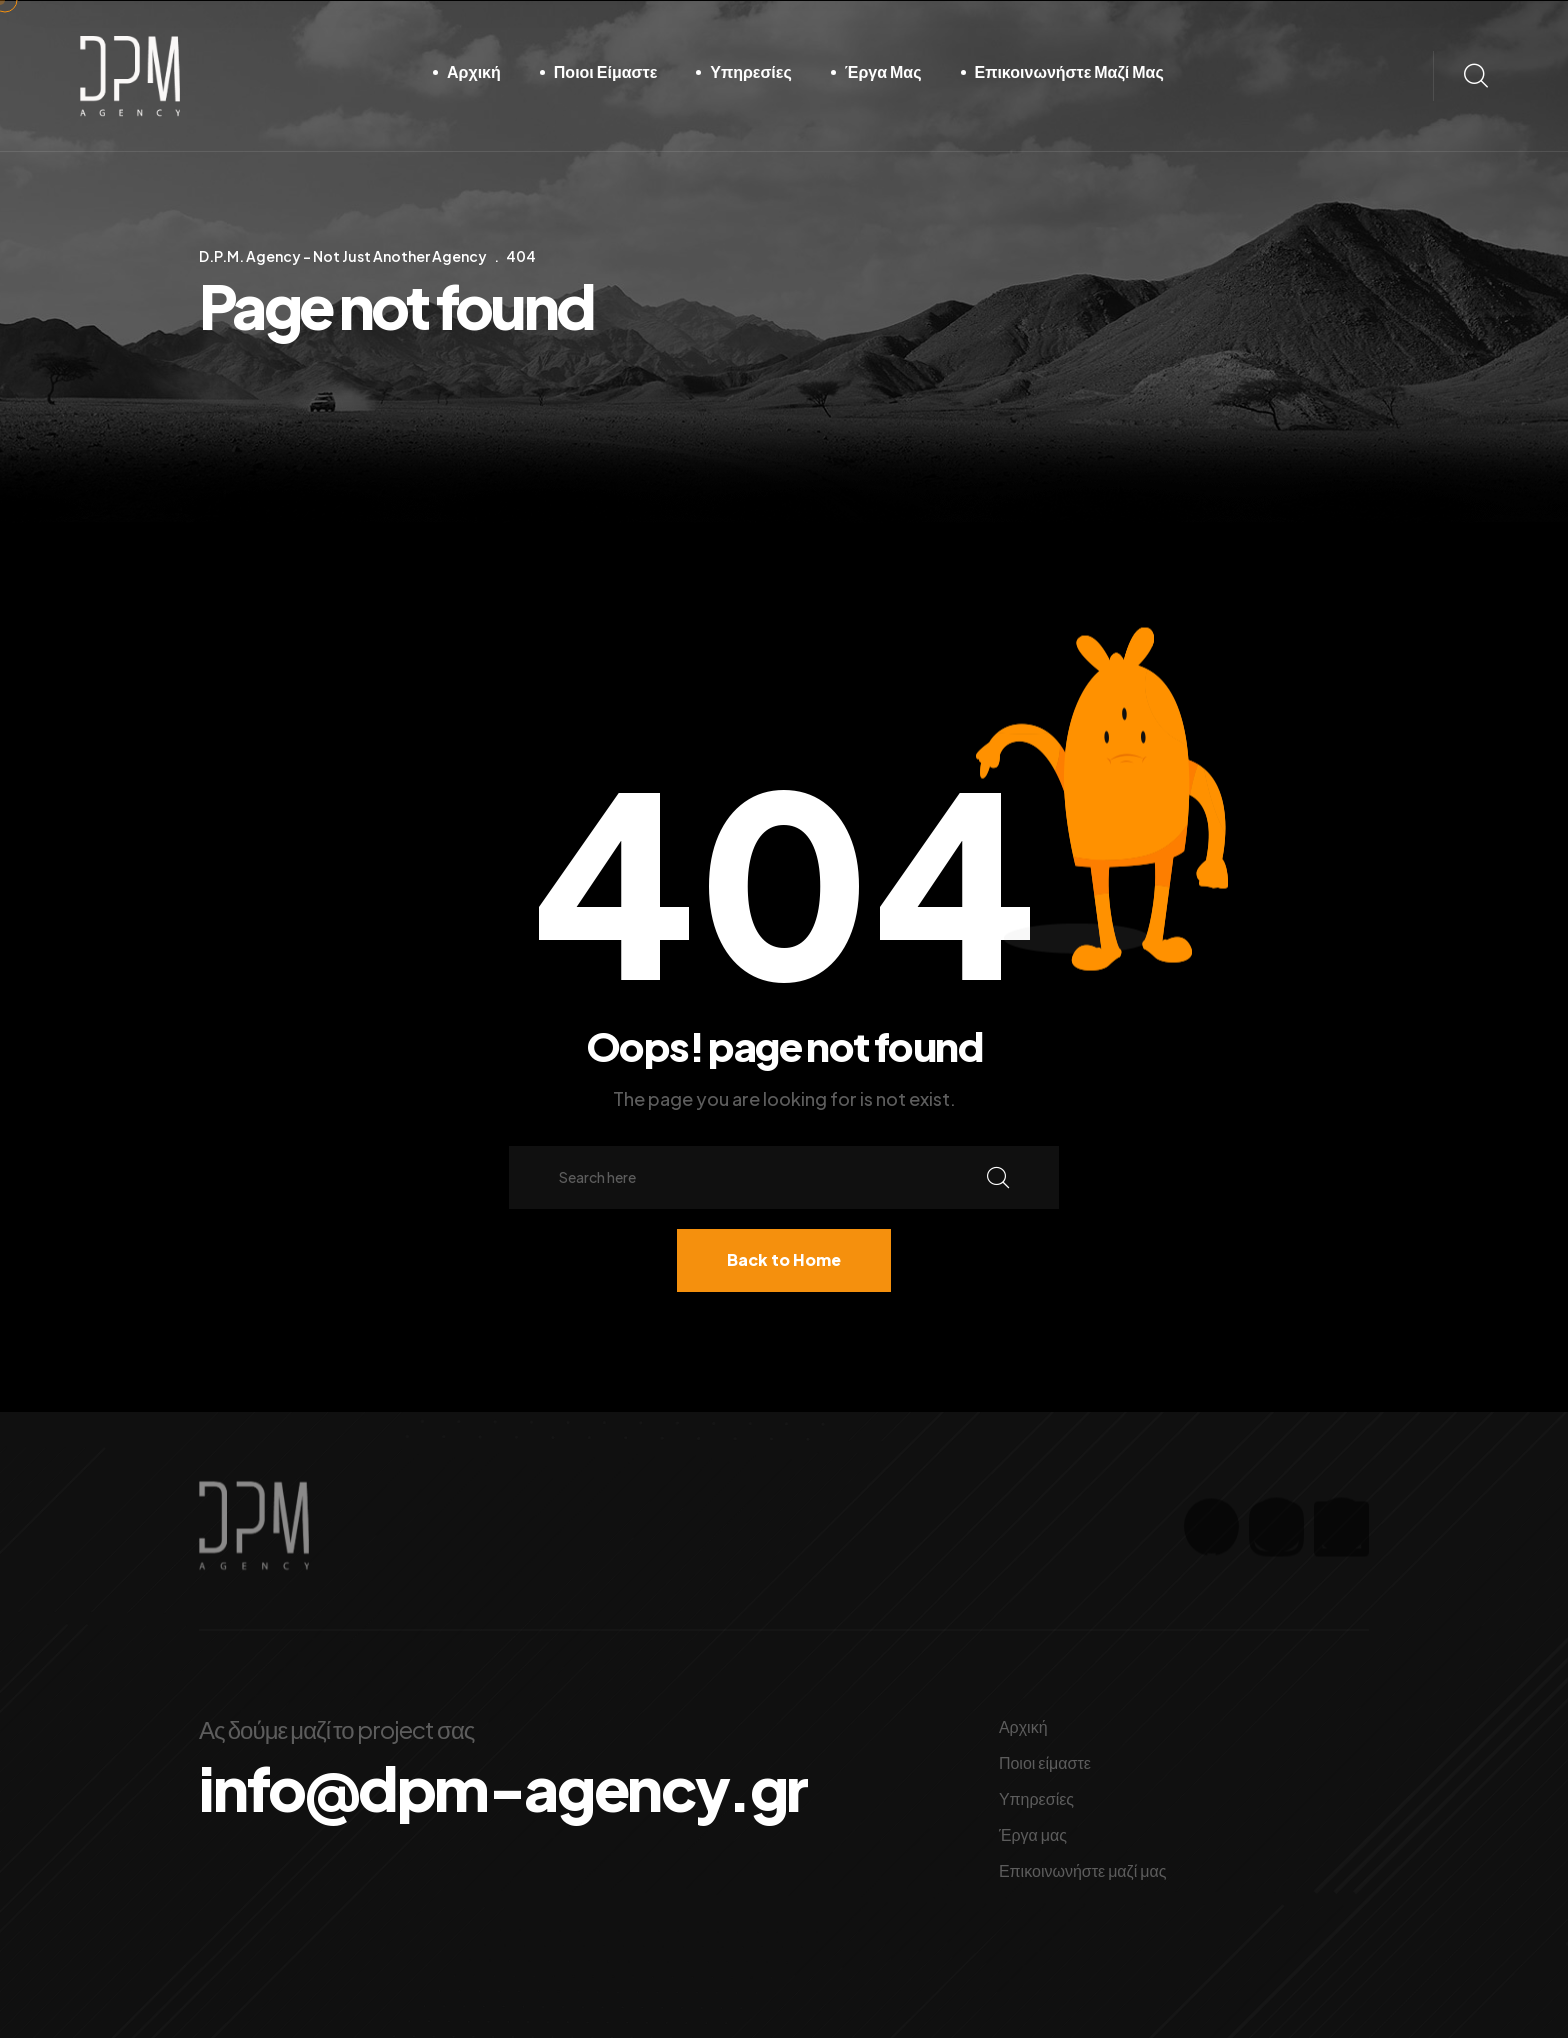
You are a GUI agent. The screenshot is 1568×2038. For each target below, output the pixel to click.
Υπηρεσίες (751, 71)
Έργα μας (883, 71)
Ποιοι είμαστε (605, 71)
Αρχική (474, 71)
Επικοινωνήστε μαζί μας (1069, 71)
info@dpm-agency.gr (503, 1788)
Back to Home (784, 1259)
